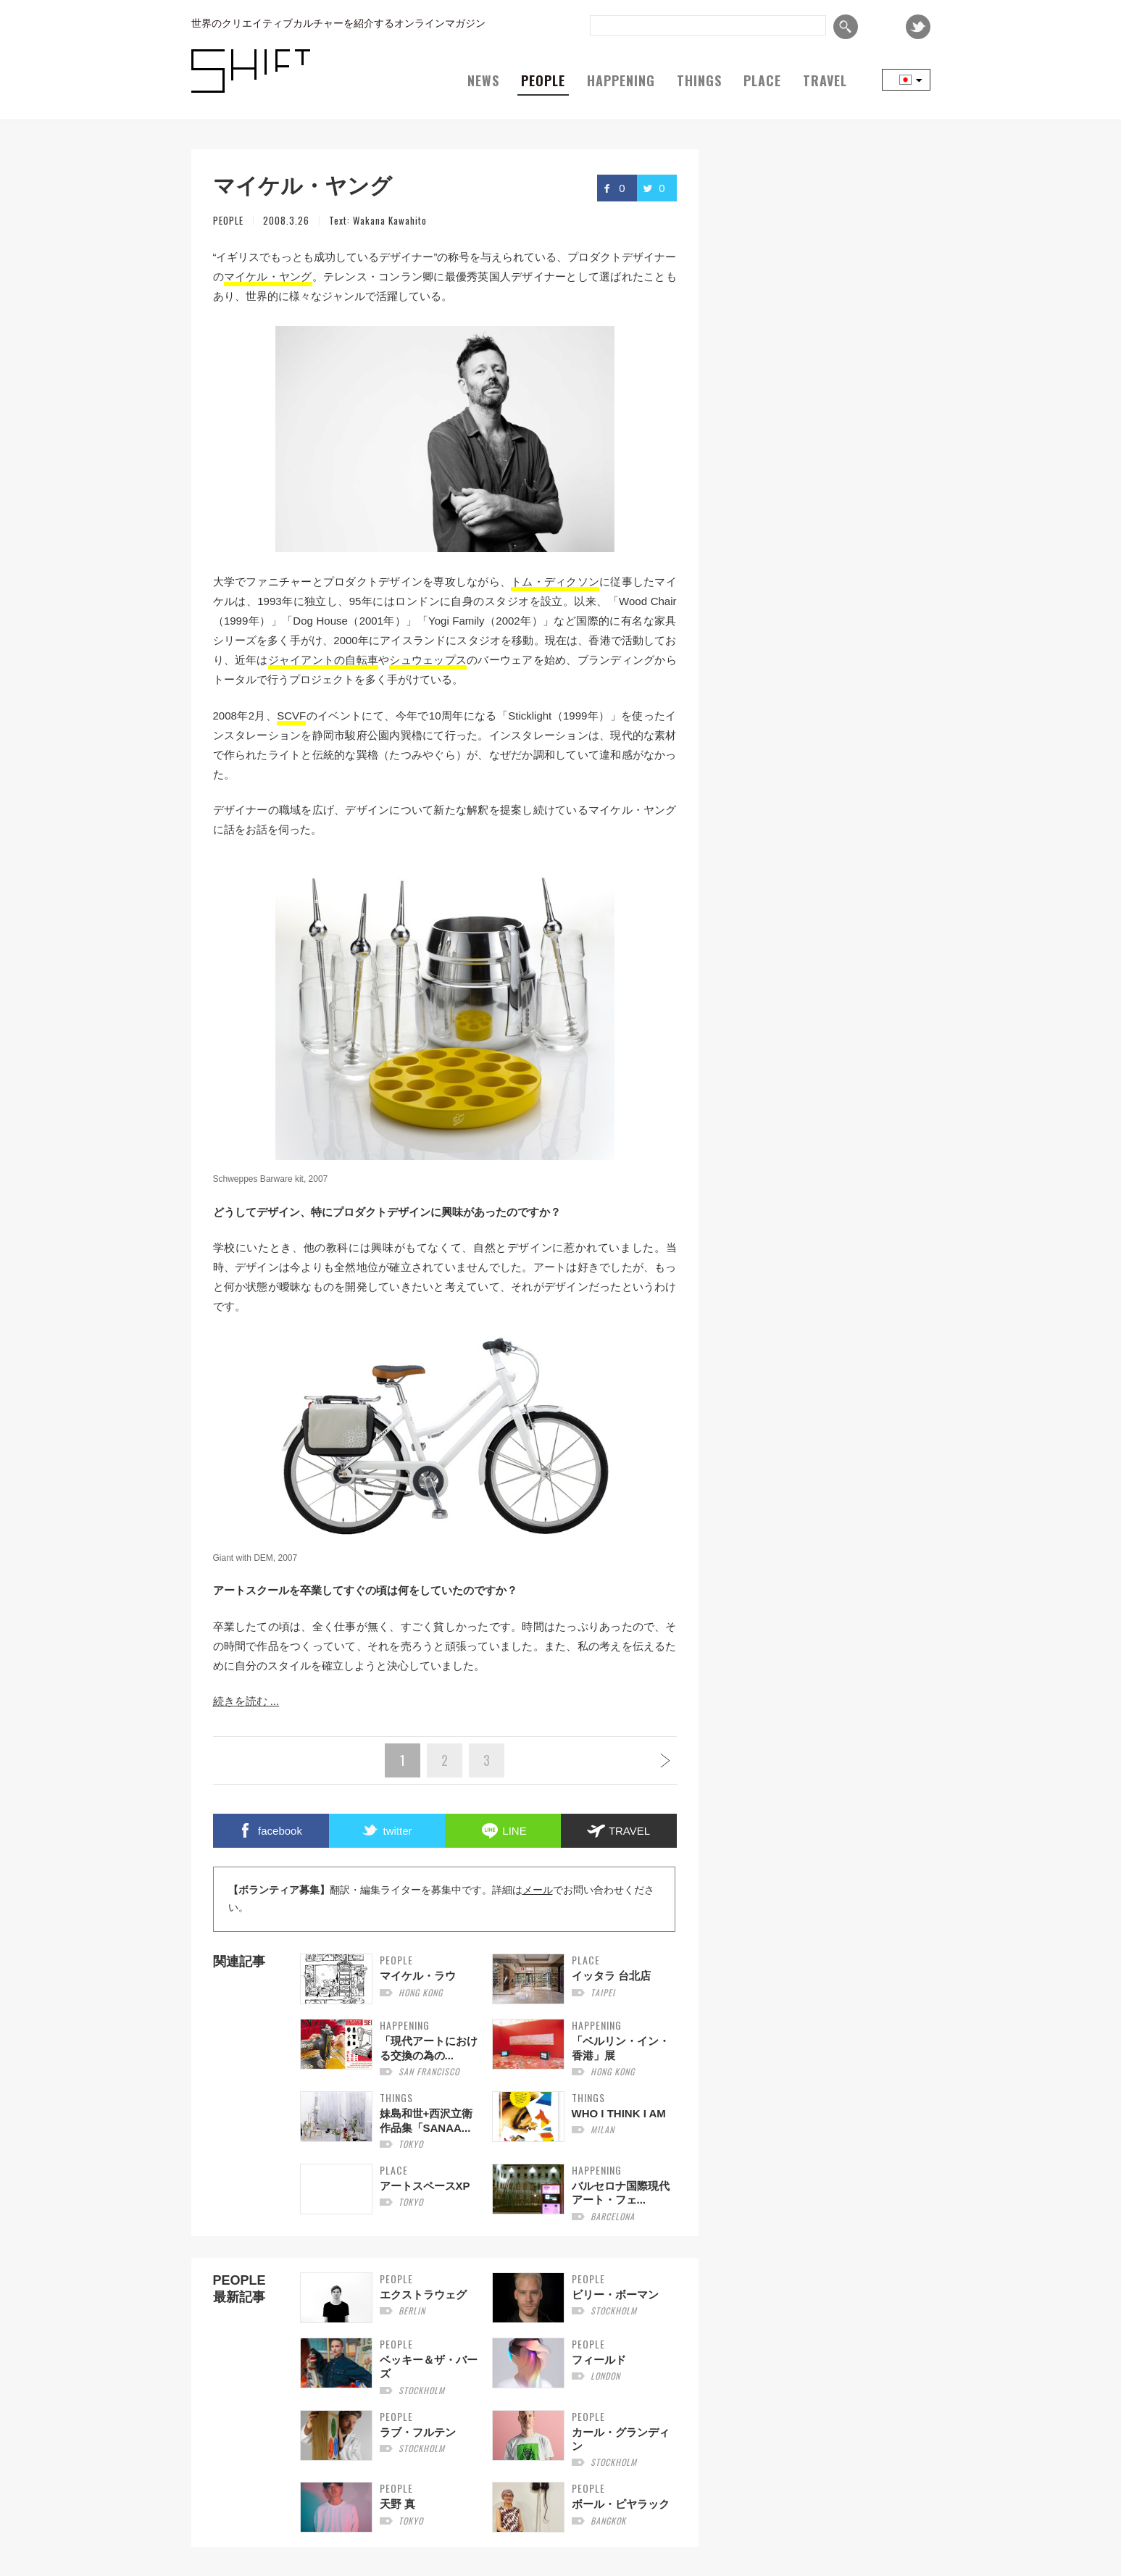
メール (537, 1890)
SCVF (291, 715)
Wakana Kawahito (390, 220)
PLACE (762, 80)
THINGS (699, 80)
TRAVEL (825, 80)
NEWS (483, 80)
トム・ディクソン (555, 581)
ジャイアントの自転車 (323, 660)
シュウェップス (428, 660)
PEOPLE (543, 80)
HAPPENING (621, 80)
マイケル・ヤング (268, 276)
